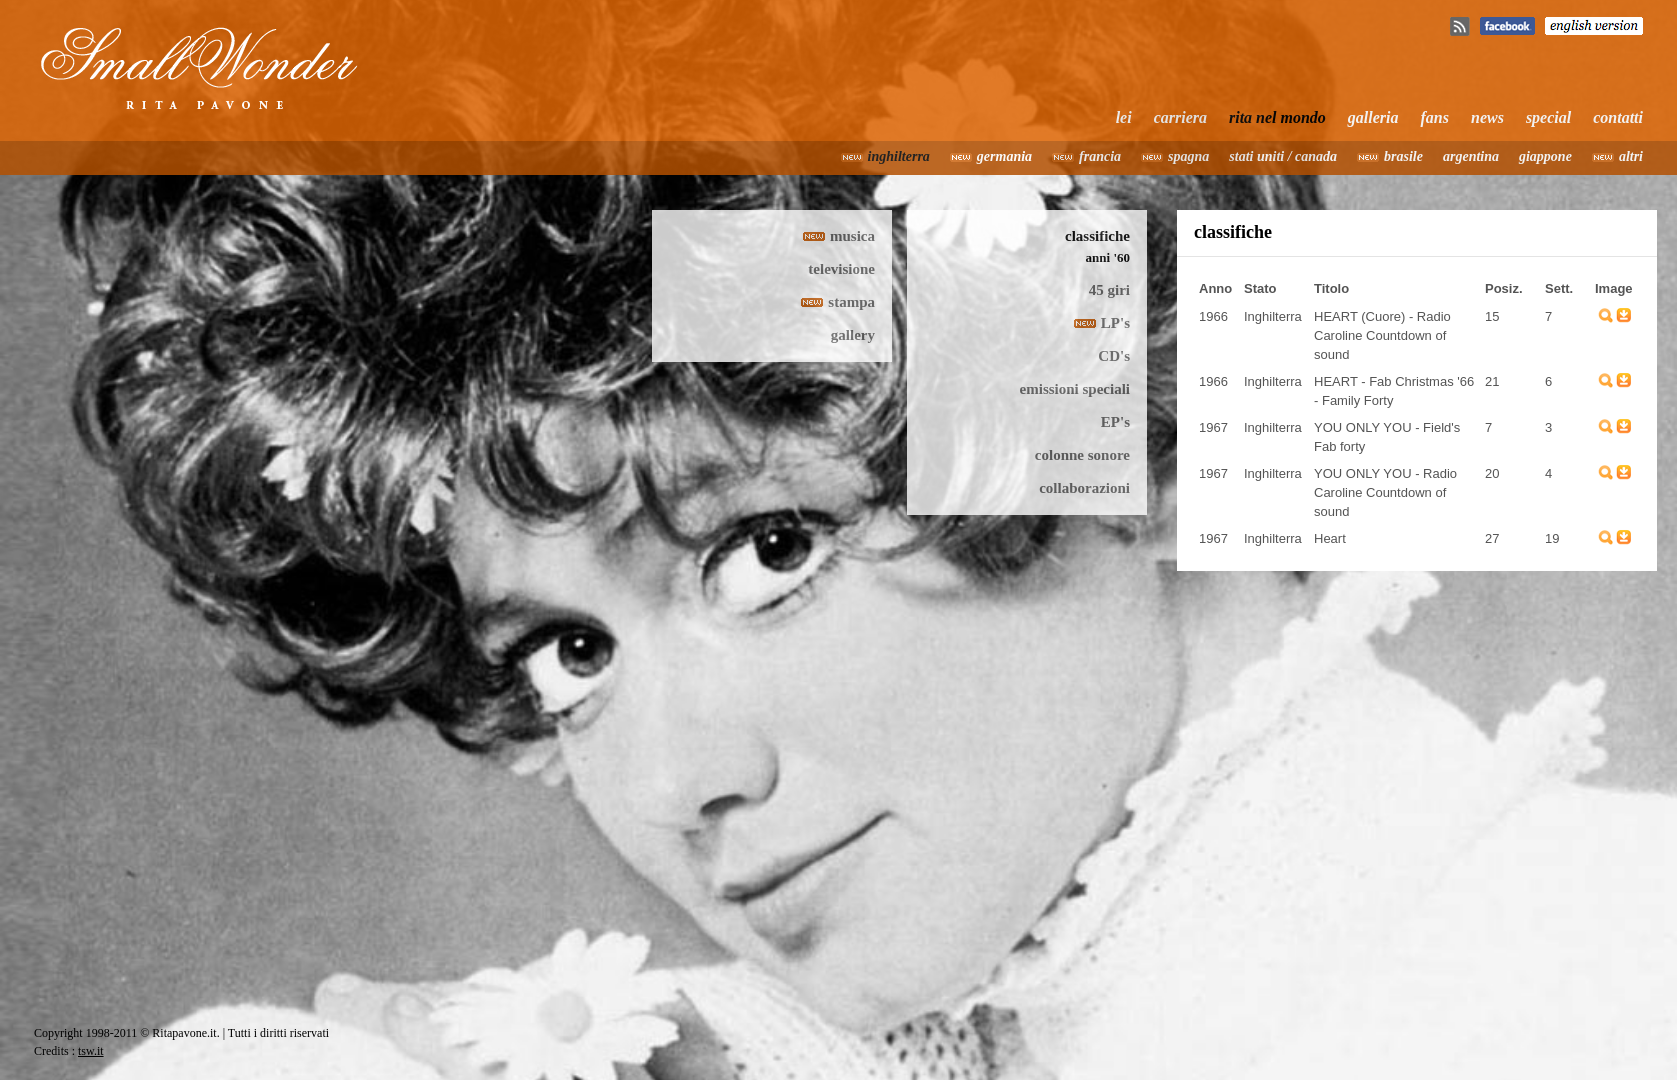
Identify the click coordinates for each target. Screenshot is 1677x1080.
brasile (1403, 156)
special (1548, 117)
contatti (1618, 117)
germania (1004, 156)
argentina (1471, 156)
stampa (851, 302)
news (1487, 117)
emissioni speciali (1075, 389)
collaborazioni (1084, 488)
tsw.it (91, 1051)
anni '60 (1108, 257)
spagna (1188, 156)
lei (1124, 117)
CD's (1114, 356)
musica (852, 236)
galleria (1373, 117)
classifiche (1097, 236)
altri (1631, 156)
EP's (1115, 422)
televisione (841, 269)
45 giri (1109, 290)
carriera (1180, 117)
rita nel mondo (1277, 117)
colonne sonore (1082, 455)
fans (1435, 117)
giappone (1545, 156)
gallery (853, 335)
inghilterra (899, 156)
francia (1100, 156)
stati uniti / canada (1283, 156)
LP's (1115, 323)
